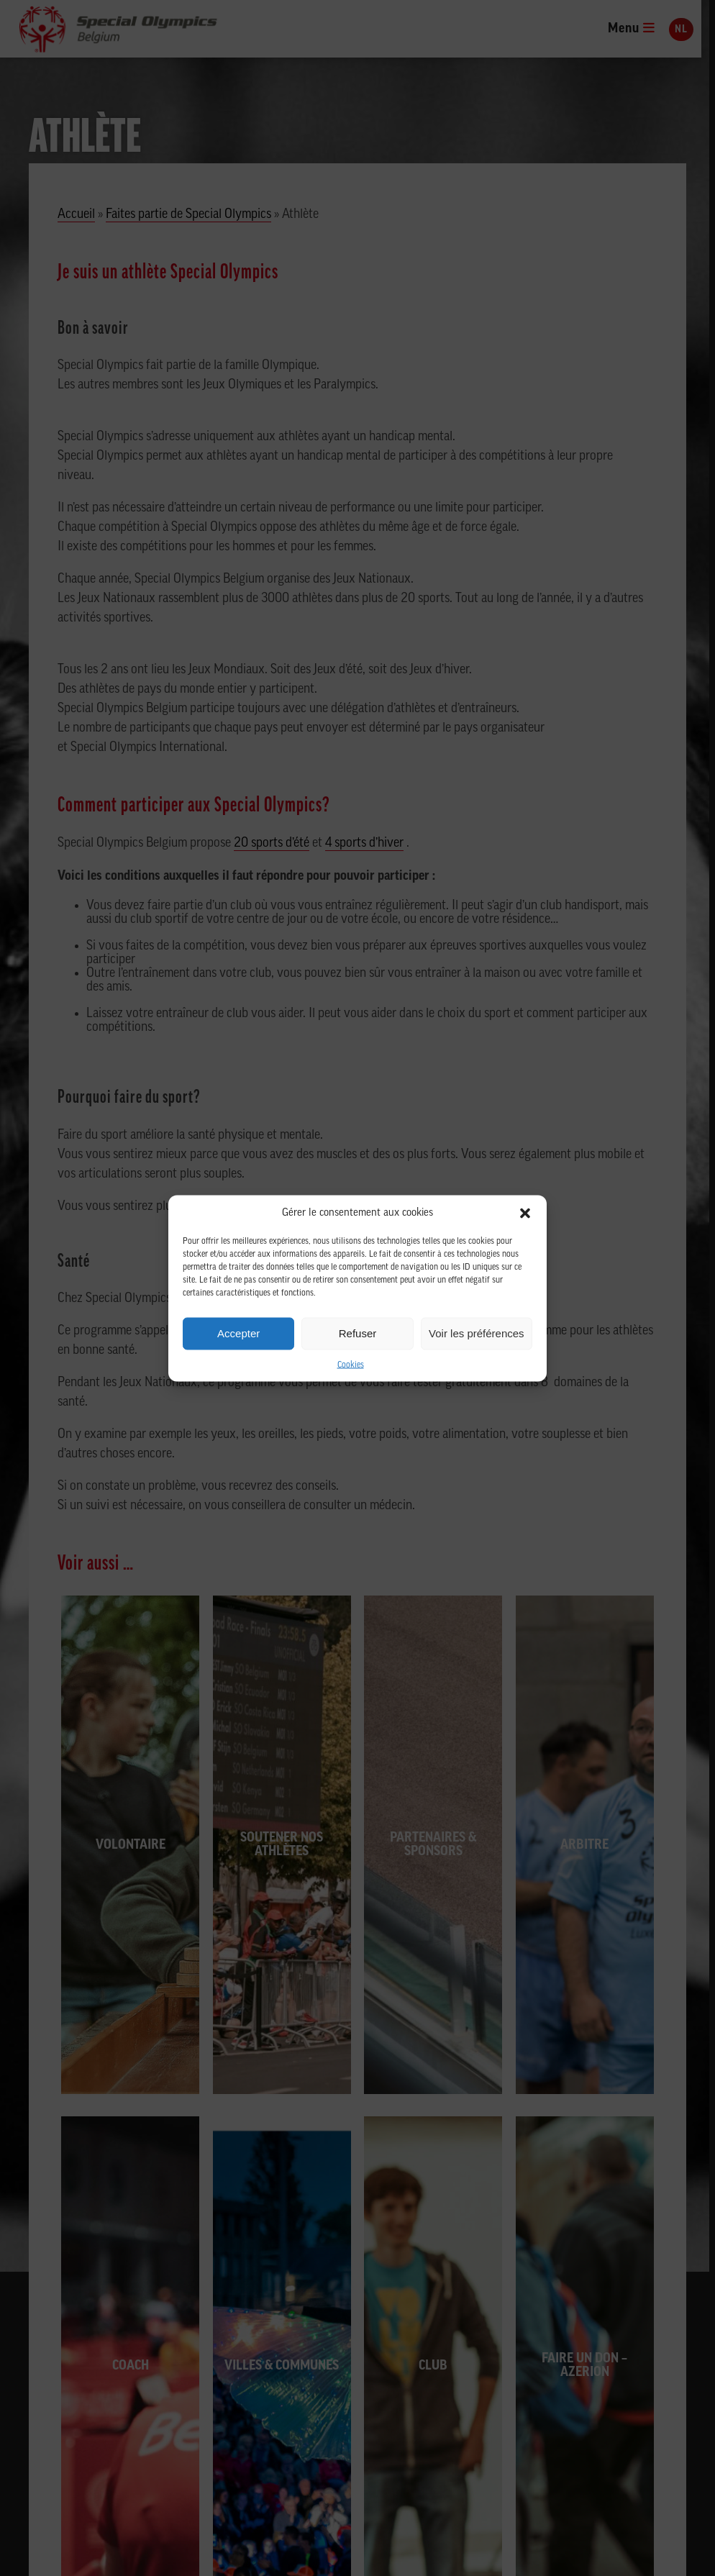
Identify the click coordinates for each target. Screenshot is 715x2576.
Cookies (350, 1364)
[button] (525, 1213)
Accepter (238, 1333)
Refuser (358, 1333)
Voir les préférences (476, 1333)
